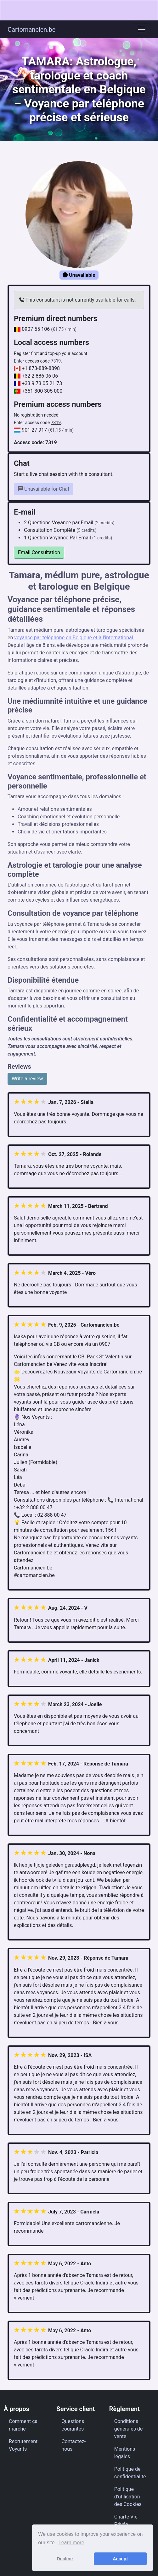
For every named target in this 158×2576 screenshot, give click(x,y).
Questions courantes (72, 2425)
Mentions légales (124, 2452)
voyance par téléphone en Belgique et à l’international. (74, 638)
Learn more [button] (71, 2542)
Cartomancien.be (31, 29)
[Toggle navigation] (141, 29)
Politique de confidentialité (130, 2473)
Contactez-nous (73, 2445)
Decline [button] (65, 2558)
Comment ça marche (23, 2425)
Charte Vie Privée (126, 2520)
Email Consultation (39, 552)
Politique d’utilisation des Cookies (128, 2496)
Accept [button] (120, 2558)
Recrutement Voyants (23, 2445)
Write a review (27, 1079)
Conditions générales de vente (128, 2428)
